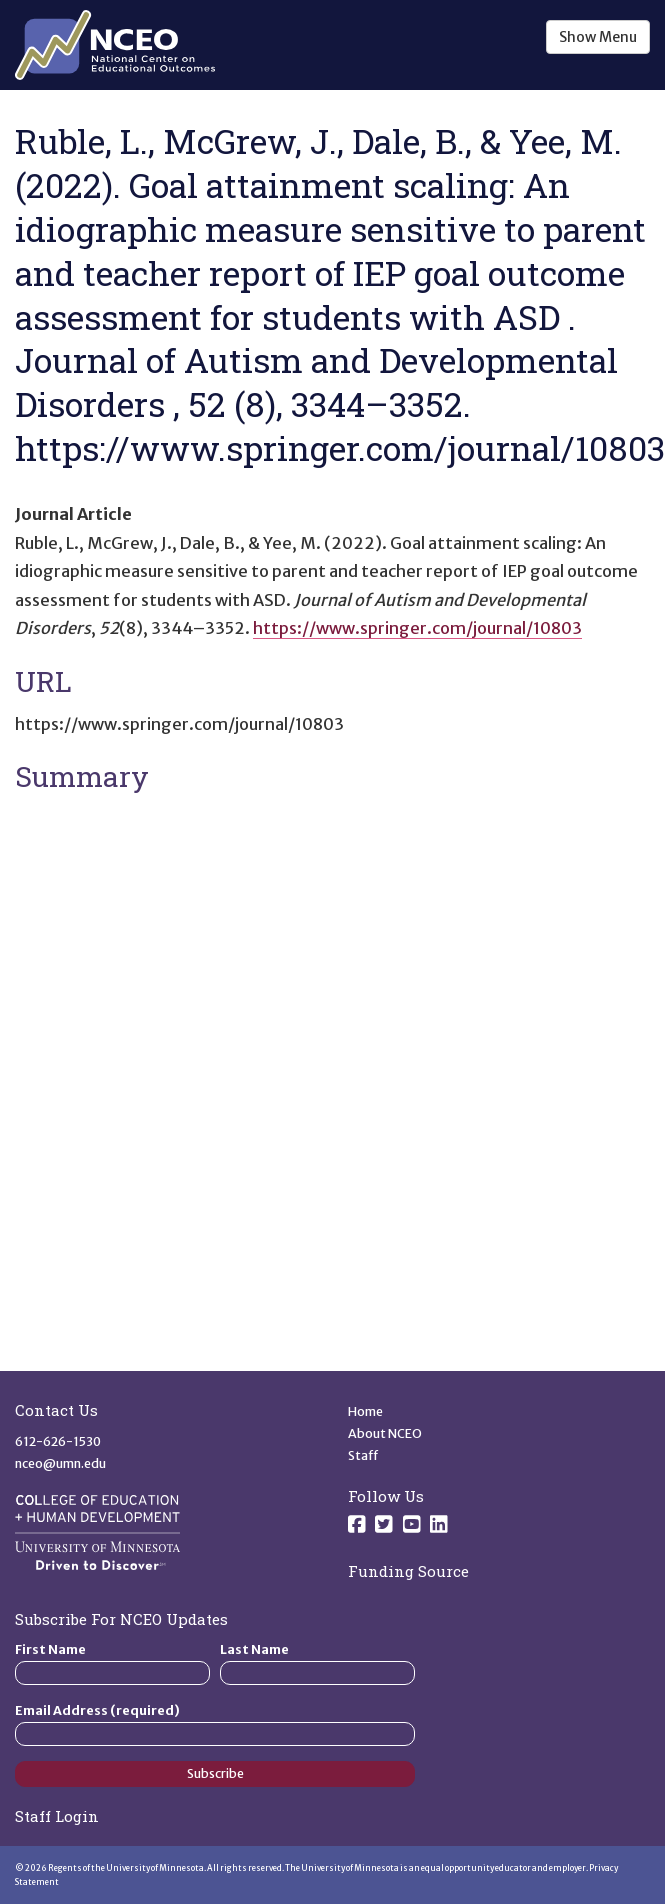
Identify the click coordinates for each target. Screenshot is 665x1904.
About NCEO (385, 1433)
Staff (363, 1455)
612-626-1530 (58, 1441)
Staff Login (57, 1816)
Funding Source (408, 1571)
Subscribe (215, 1773)
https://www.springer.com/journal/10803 (417, 628)
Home (365, 1411)
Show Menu (598, 37)
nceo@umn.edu (60, 1463)
